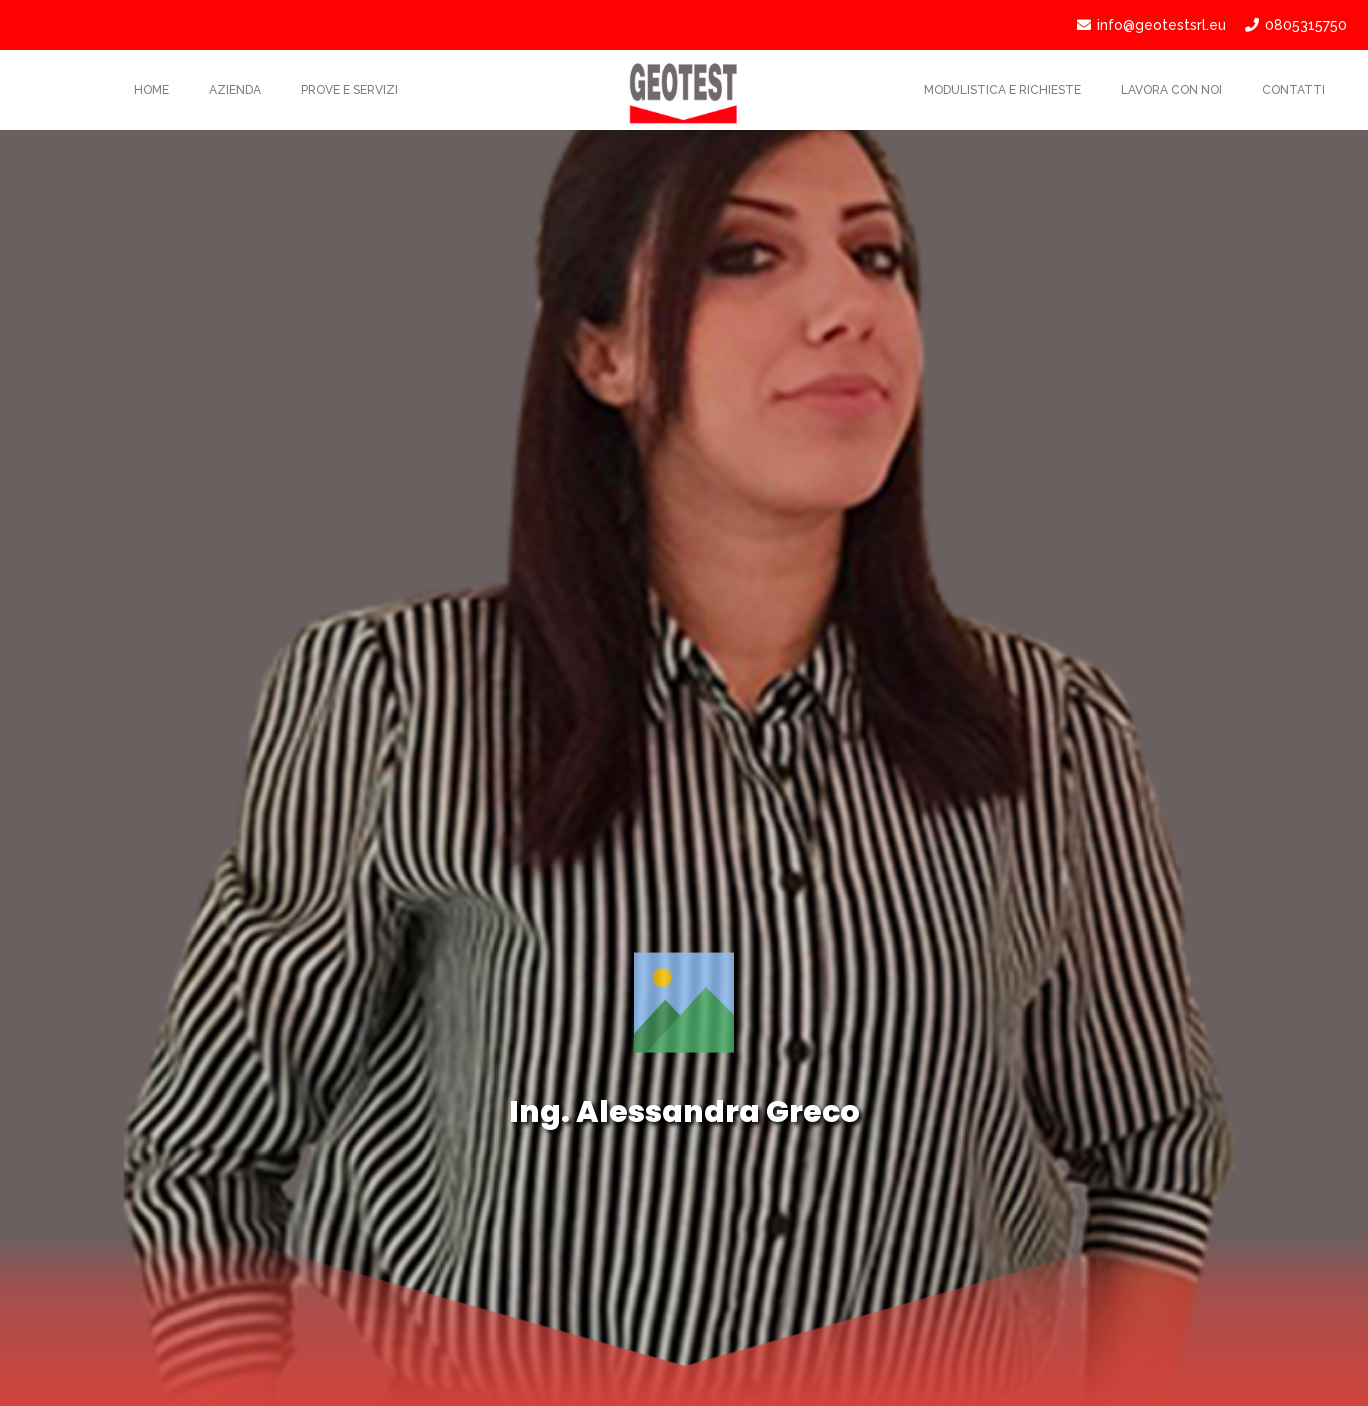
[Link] (684, 90)
